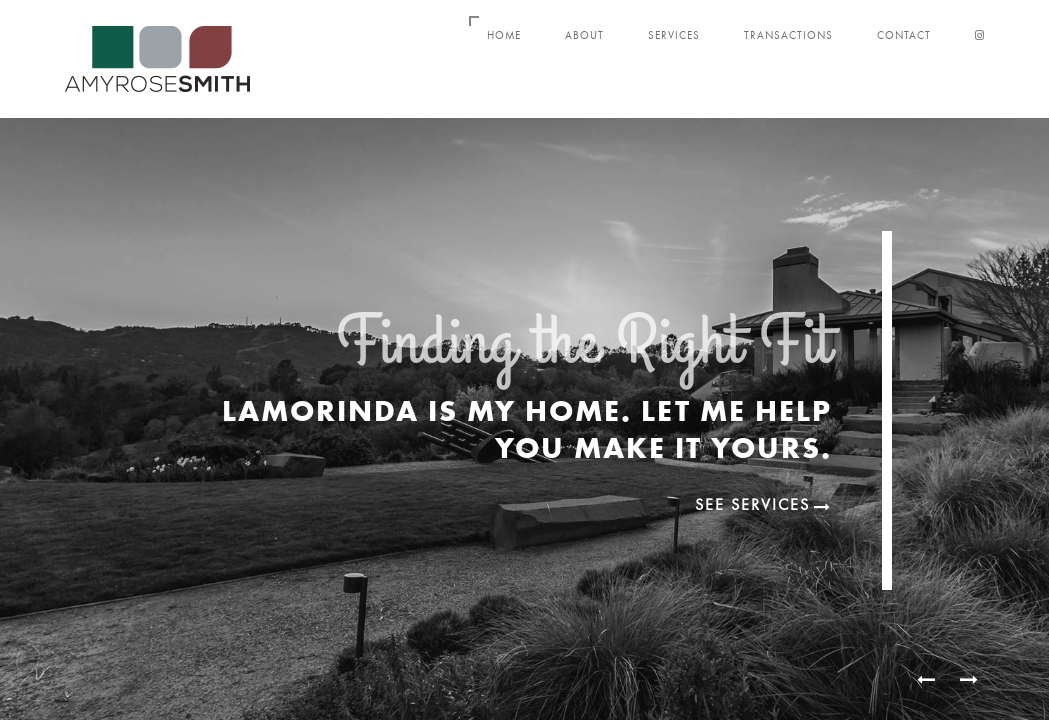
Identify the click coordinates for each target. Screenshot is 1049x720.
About (584, 35)
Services (674, 35)
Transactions (788, 35)
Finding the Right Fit (584, 352)
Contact (904, 35)
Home (504, 35)
